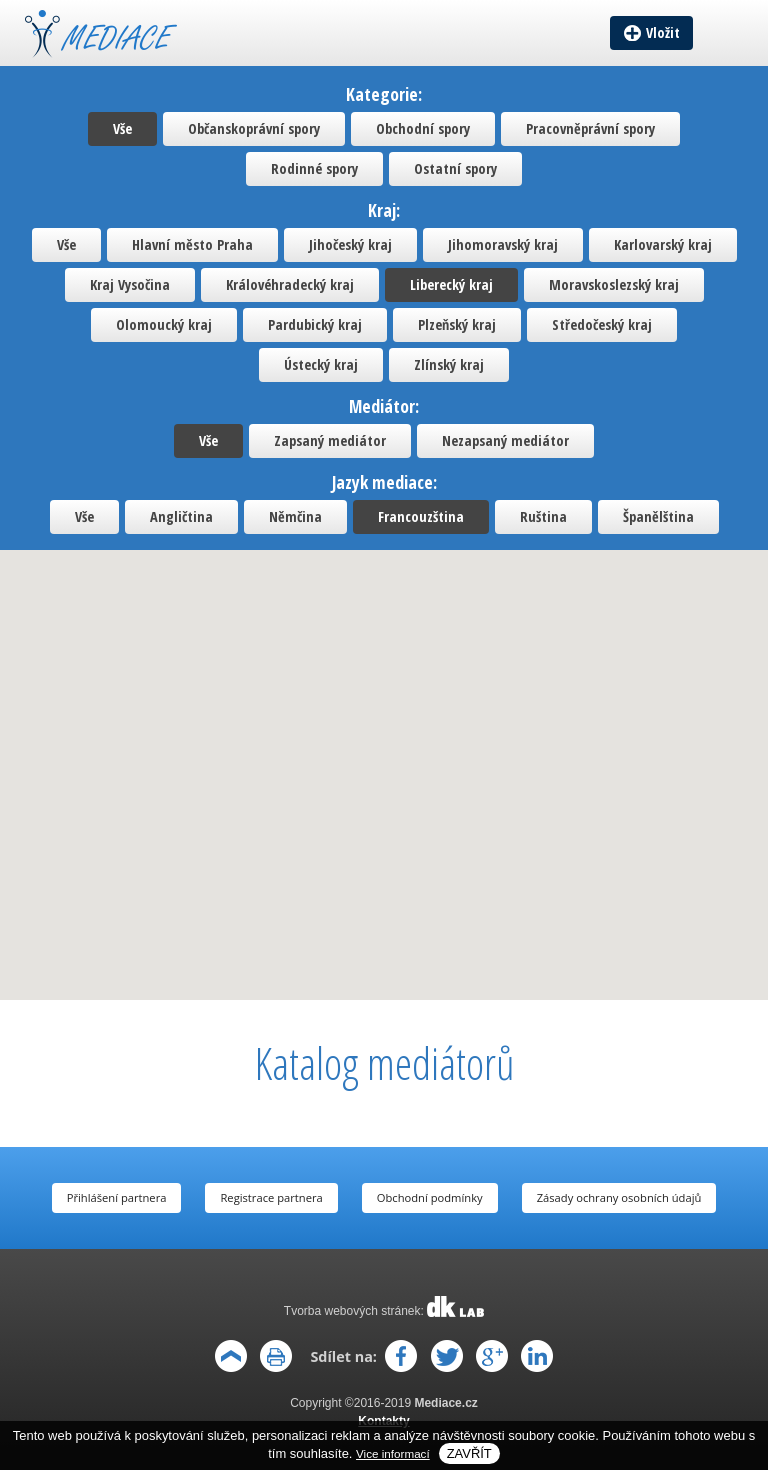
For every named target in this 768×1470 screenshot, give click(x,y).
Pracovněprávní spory (590, 128)
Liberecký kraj (451, 284)
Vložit (663, 32)
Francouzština (421, 516)
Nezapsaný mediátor (505, 440)
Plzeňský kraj (457, 324)
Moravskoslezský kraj (614, 284)
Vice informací (393, 1453)
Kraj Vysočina (130, 284)
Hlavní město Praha (192, 244)
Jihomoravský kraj (503, 244)
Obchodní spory (423, 128)
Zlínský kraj (449, 364)
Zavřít (469, 1453)
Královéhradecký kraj (290, 284)
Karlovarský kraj (663, 244)
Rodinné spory (314, 168)
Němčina (295, 516)
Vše (122, 128)
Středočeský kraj (602, 324)
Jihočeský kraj (350, 244)
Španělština (658, 516)
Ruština (543, 516)
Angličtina (181, 516)
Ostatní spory (455, 168)
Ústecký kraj (321, 364)
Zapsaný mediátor (330, 440)
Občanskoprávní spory (254, 128)
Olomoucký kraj (164, 324)
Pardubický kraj (315, 324)
